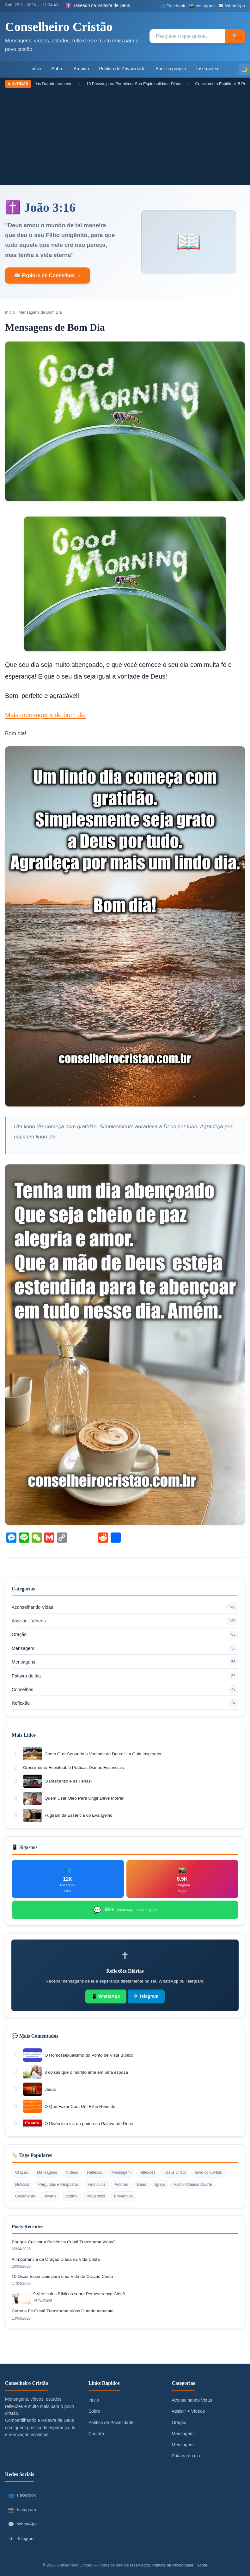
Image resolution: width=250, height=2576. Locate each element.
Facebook (22, 2495)
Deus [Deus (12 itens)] (141, 2184)
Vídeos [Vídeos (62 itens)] (72, 2172)
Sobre (57, 68)
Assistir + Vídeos (125, 1621)
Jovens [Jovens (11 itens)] (50, 2196)
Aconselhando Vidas (125, 1607)
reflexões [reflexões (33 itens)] (147, 2172)
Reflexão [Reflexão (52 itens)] (95, 2172)
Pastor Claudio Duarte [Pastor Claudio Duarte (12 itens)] (193, 2184)
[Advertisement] (125, 135)
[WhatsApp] (231, 5)
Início (35, 68)
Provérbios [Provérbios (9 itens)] (123, 2196)
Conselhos (125, 1689)
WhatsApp (22, 2524)
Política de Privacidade (122, 68)
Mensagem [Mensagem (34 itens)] (121, 2172)
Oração (125, 1635)
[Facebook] (172, 5)
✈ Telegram (146, 1996)
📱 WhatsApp (106, 1996)
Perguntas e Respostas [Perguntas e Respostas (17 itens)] (58, 2184)
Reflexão (125, 1703)
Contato (96, 2433)
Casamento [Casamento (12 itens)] (25, 2196)
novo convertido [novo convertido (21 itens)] (208, 2172)
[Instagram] (202, 5)
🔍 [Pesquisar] (235, 36)
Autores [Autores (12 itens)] (121, 2184)
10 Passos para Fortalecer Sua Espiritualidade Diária (139, 83)
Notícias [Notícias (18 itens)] (22, 2184)
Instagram (22, 2510)
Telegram (21, 2539)
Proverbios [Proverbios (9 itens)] (95, 2196)
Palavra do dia (125, 1676)
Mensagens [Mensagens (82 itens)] (47, 2172)
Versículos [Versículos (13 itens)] (97, 2184)
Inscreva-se (208, 68)
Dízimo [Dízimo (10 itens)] (71, 2196)
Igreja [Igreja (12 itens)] (160, 2184)
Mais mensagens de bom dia (45, 714)
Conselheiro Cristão (59, 27)
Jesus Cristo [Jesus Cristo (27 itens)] (175, 2172)
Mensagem (125, 1648)
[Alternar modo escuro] (244, 69)
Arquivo (81, 68)
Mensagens (125, 1662)
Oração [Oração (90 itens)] (21, 2172)
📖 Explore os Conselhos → (47, 275)
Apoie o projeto (170, 68)
